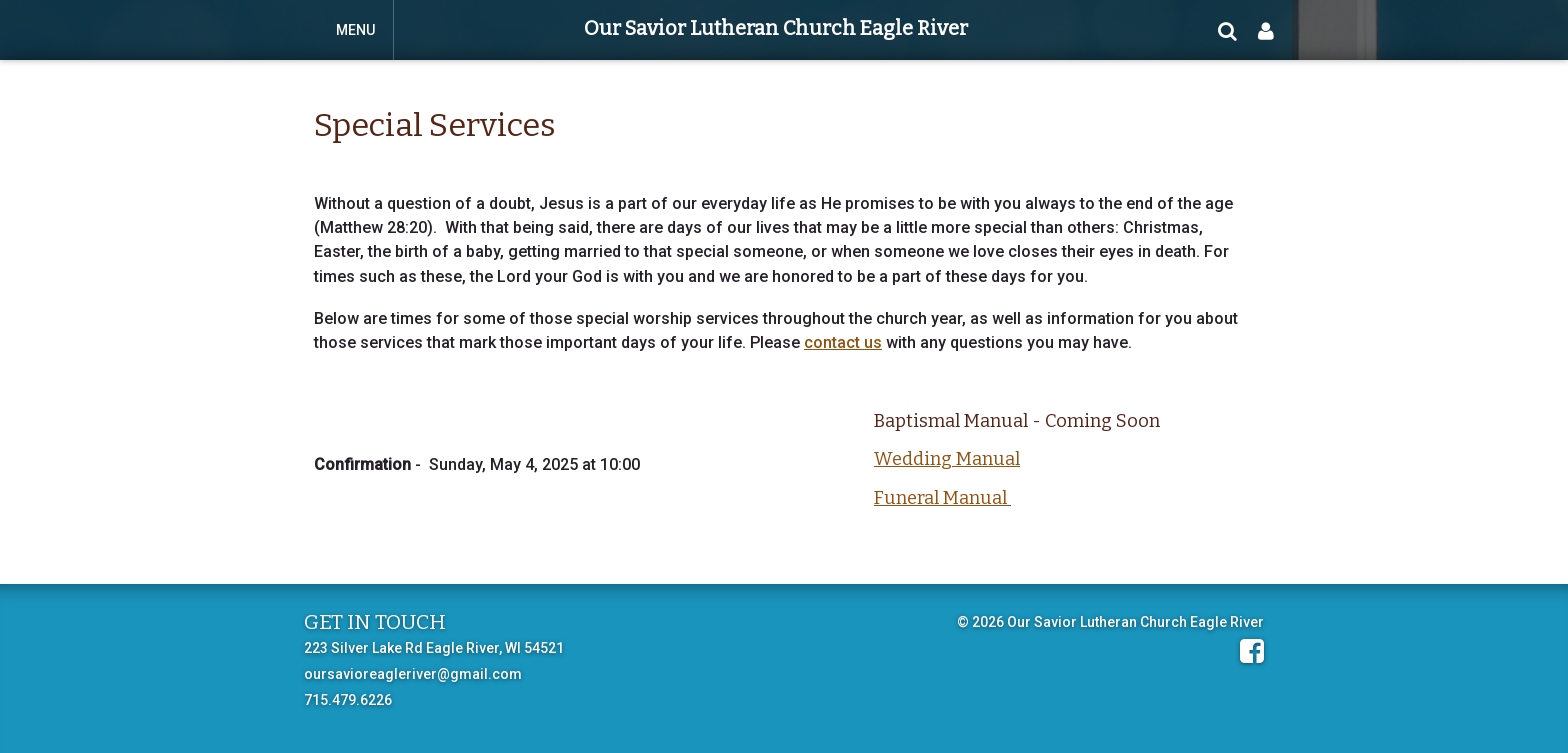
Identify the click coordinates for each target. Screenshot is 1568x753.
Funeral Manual (942, 498)
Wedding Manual (947, 459)
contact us (843, 342)
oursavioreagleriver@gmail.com (413, 674)
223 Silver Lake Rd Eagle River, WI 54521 (434, 648)
